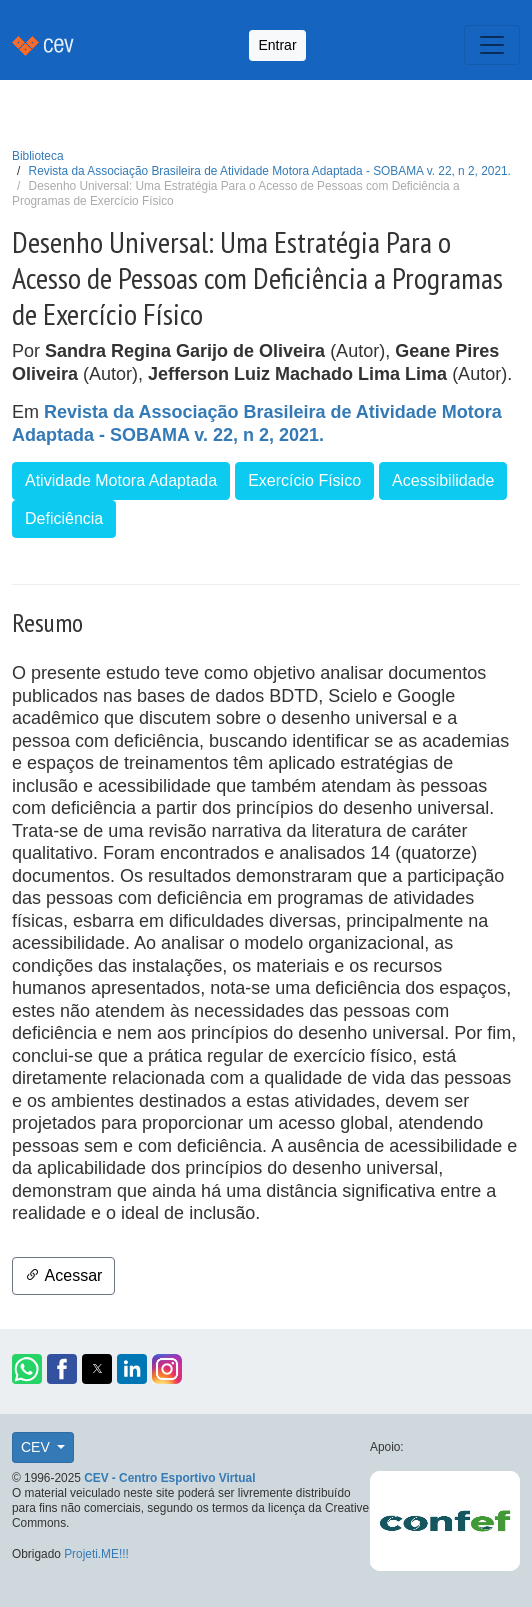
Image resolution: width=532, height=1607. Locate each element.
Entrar (277, 45)
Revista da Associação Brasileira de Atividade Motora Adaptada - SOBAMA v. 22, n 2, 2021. (270, 171)
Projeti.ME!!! (96, 1554)
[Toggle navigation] (492, 45)
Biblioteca (38, 156)
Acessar (63, 1275)
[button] (27, 1369)
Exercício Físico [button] (304, 480)
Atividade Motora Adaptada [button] (121, 480)
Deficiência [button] (64, 518)
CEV (37, 1447)
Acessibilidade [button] (443, 480)
